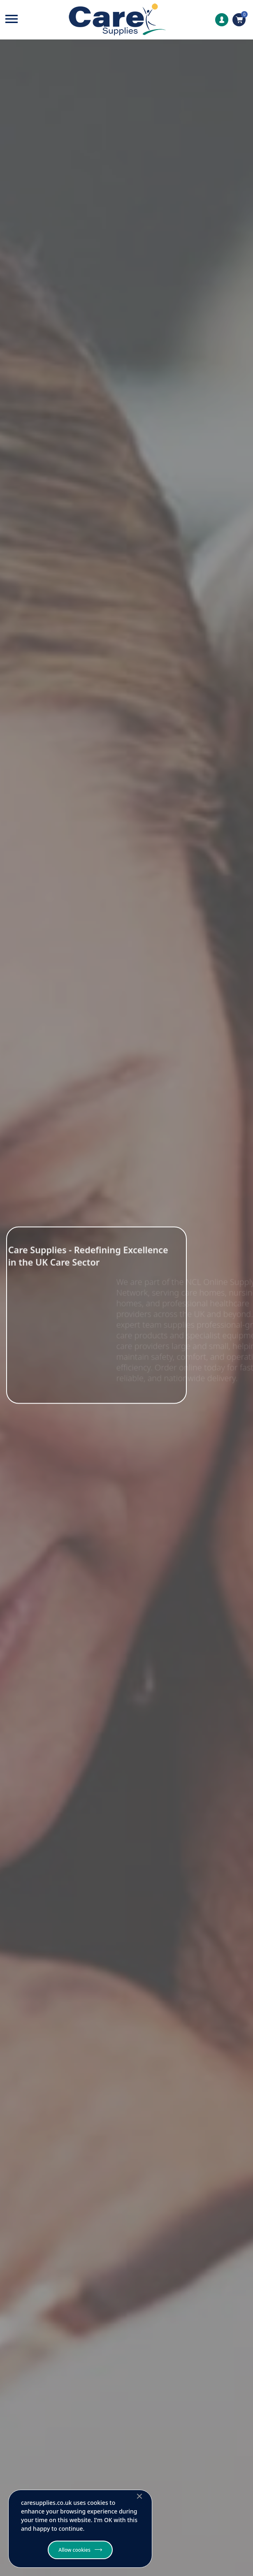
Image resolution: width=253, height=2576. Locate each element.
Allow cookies (74, 2549)
